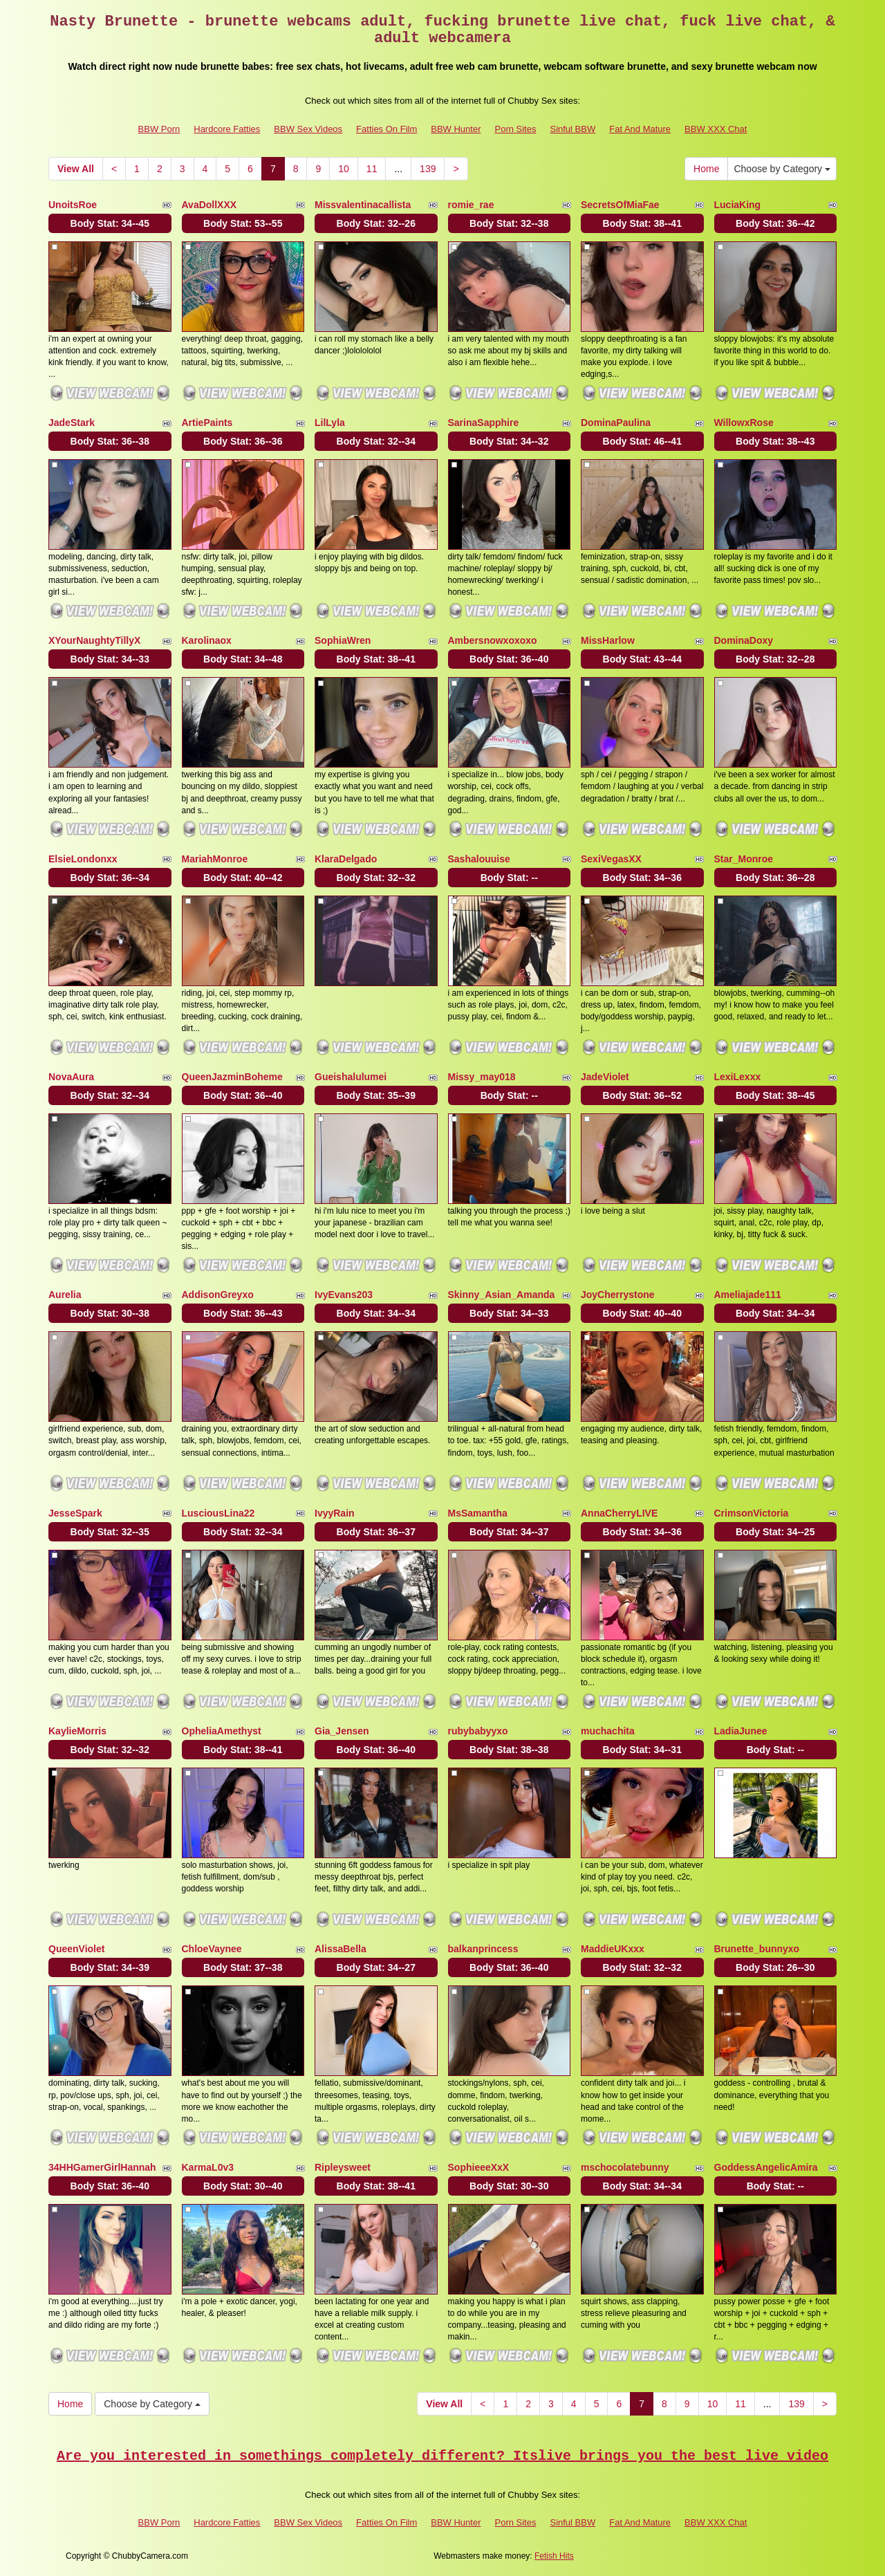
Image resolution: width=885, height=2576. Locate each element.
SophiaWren (343, 640)
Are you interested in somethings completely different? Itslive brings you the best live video (442, 2456)
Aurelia (64, 1294)
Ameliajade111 (747, 1294)
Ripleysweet (343, 2167)
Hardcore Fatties (227, 129)
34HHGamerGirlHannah (102, 2167)
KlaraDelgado (346, 858)
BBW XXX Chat (715, 129)
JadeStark (71, 422)
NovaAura (71, 1076)
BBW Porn (159, 129)
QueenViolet (76, 1948)
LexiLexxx (737, 1076)
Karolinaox (207, 640)
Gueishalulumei (350, 1076)
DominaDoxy (744, 640)
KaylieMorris (77, 1730)
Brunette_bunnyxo (757, 1948)
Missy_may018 (482, 1076)
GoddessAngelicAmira (766, 2167)
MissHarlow (608, 640)
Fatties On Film (386, 129)
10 (343, 168)
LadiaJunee (740, 1730)
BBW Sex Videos (308, 129)
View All (75, 168)
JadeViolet (605, 1076)
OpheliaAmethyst (221, 1730)
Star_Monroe (744, 858)
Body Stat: (110, 223)
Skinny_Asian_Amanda (501, 1294)
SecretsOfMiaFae (620, 204)
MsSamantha (477, 1513)
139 (428, 168)
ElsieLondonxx (83, 858)
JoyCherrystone (618, 1294)
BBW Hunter (456, 129)
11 (372, 168)
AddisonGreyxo (218, 1294)
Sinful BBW (572, 129)
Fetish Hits (554, 2556)
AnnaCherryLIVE (619, 1513)
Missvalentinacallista (363, 204)
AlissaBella (340, 1948)
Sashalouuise (479, 858)
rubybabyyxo (478, 1730)
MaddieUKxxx (612, 1948)
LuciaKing (737, 204)
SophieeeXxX (479, 2167)
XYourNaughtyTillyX (94, 640)
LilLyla (330, 422)
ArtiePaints (207, 422)
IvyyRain (335, 1513)
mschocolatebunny (625, 2167)
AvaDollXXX (209, 204)
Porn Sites (515, 129)
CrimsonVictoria (751, 1513)
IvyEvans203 (344, 1294)
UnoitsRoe (72, 204)
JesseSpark (75, 1513)
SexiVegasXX (611, 858)
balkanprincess (483, 1948)
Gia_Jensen (342, 1730)
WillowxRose (744, 422)
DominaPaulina (616, 422)
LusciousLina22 (218, 1513)
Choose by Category (782, 168)
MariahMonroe (215, 858)
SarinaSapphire (483, 422)
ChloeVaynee (212, 1948)
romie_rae (471, 204)
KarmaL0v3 (208, 2167)
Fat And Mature (640, 129)
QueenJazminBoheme (232, 1076)
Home (706, 168)
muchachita (608, 1730)
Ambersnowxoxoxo (492, 640)
